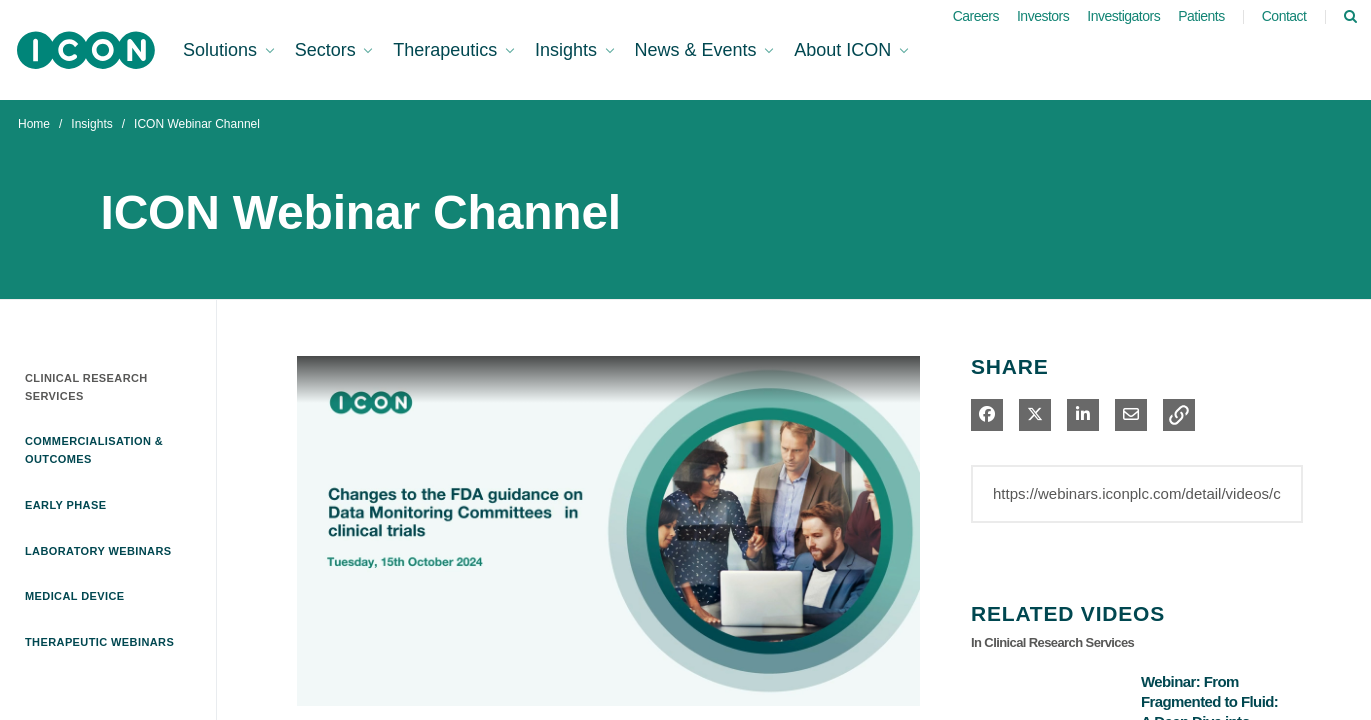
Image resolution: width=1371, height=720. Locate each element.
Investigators (1123, 16)
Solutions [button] (222, 50)
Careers (976, 16)
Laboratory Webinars (98, 551)
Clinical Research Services (86, 387)
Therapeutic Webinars (99, 642)
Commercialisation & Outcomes (94, 450)
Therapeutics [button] (447, 50)
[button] (1179, 415)
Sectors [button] (328, 50)
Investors (1043, 16)
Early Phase (65, 505)
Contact (1284, 16)
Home (34, 124)
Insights (91, 124)
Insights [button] (568, 50)
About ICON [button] (845, 50)
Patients (1201, 16)
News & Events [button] (698, 50)
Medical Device (75, 596)
